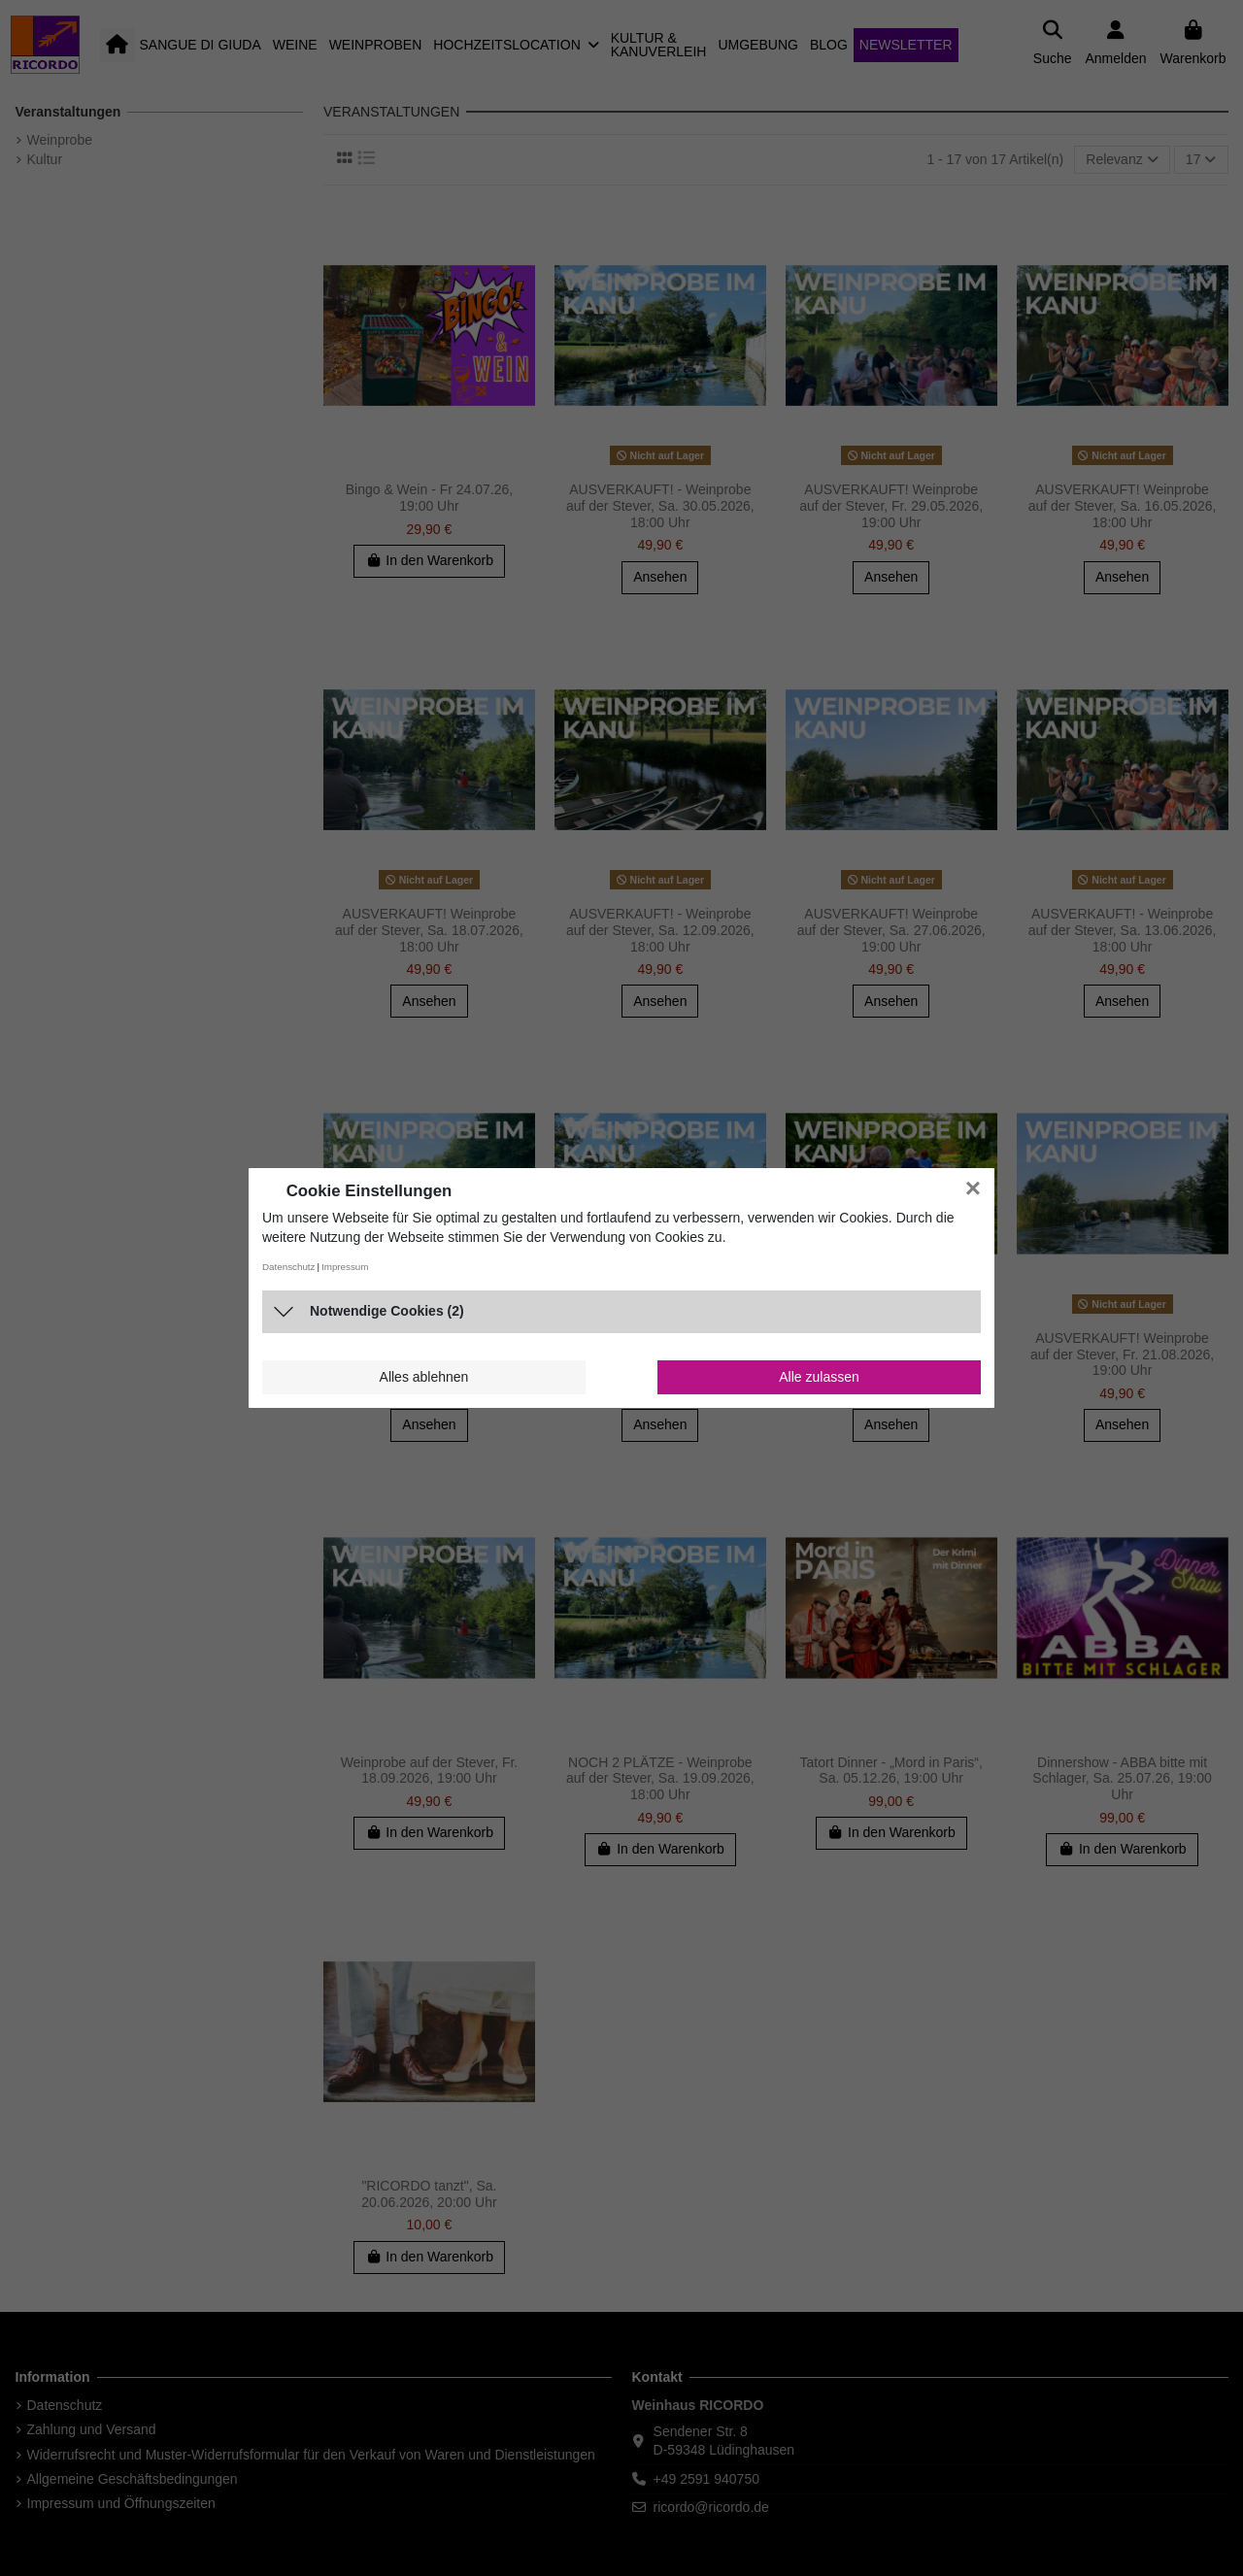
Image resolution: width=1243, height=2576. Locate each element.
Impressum (344, 1266)
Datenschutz (288, 1266)
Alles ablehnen (424, 1377)
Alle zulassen (819, 1377)
